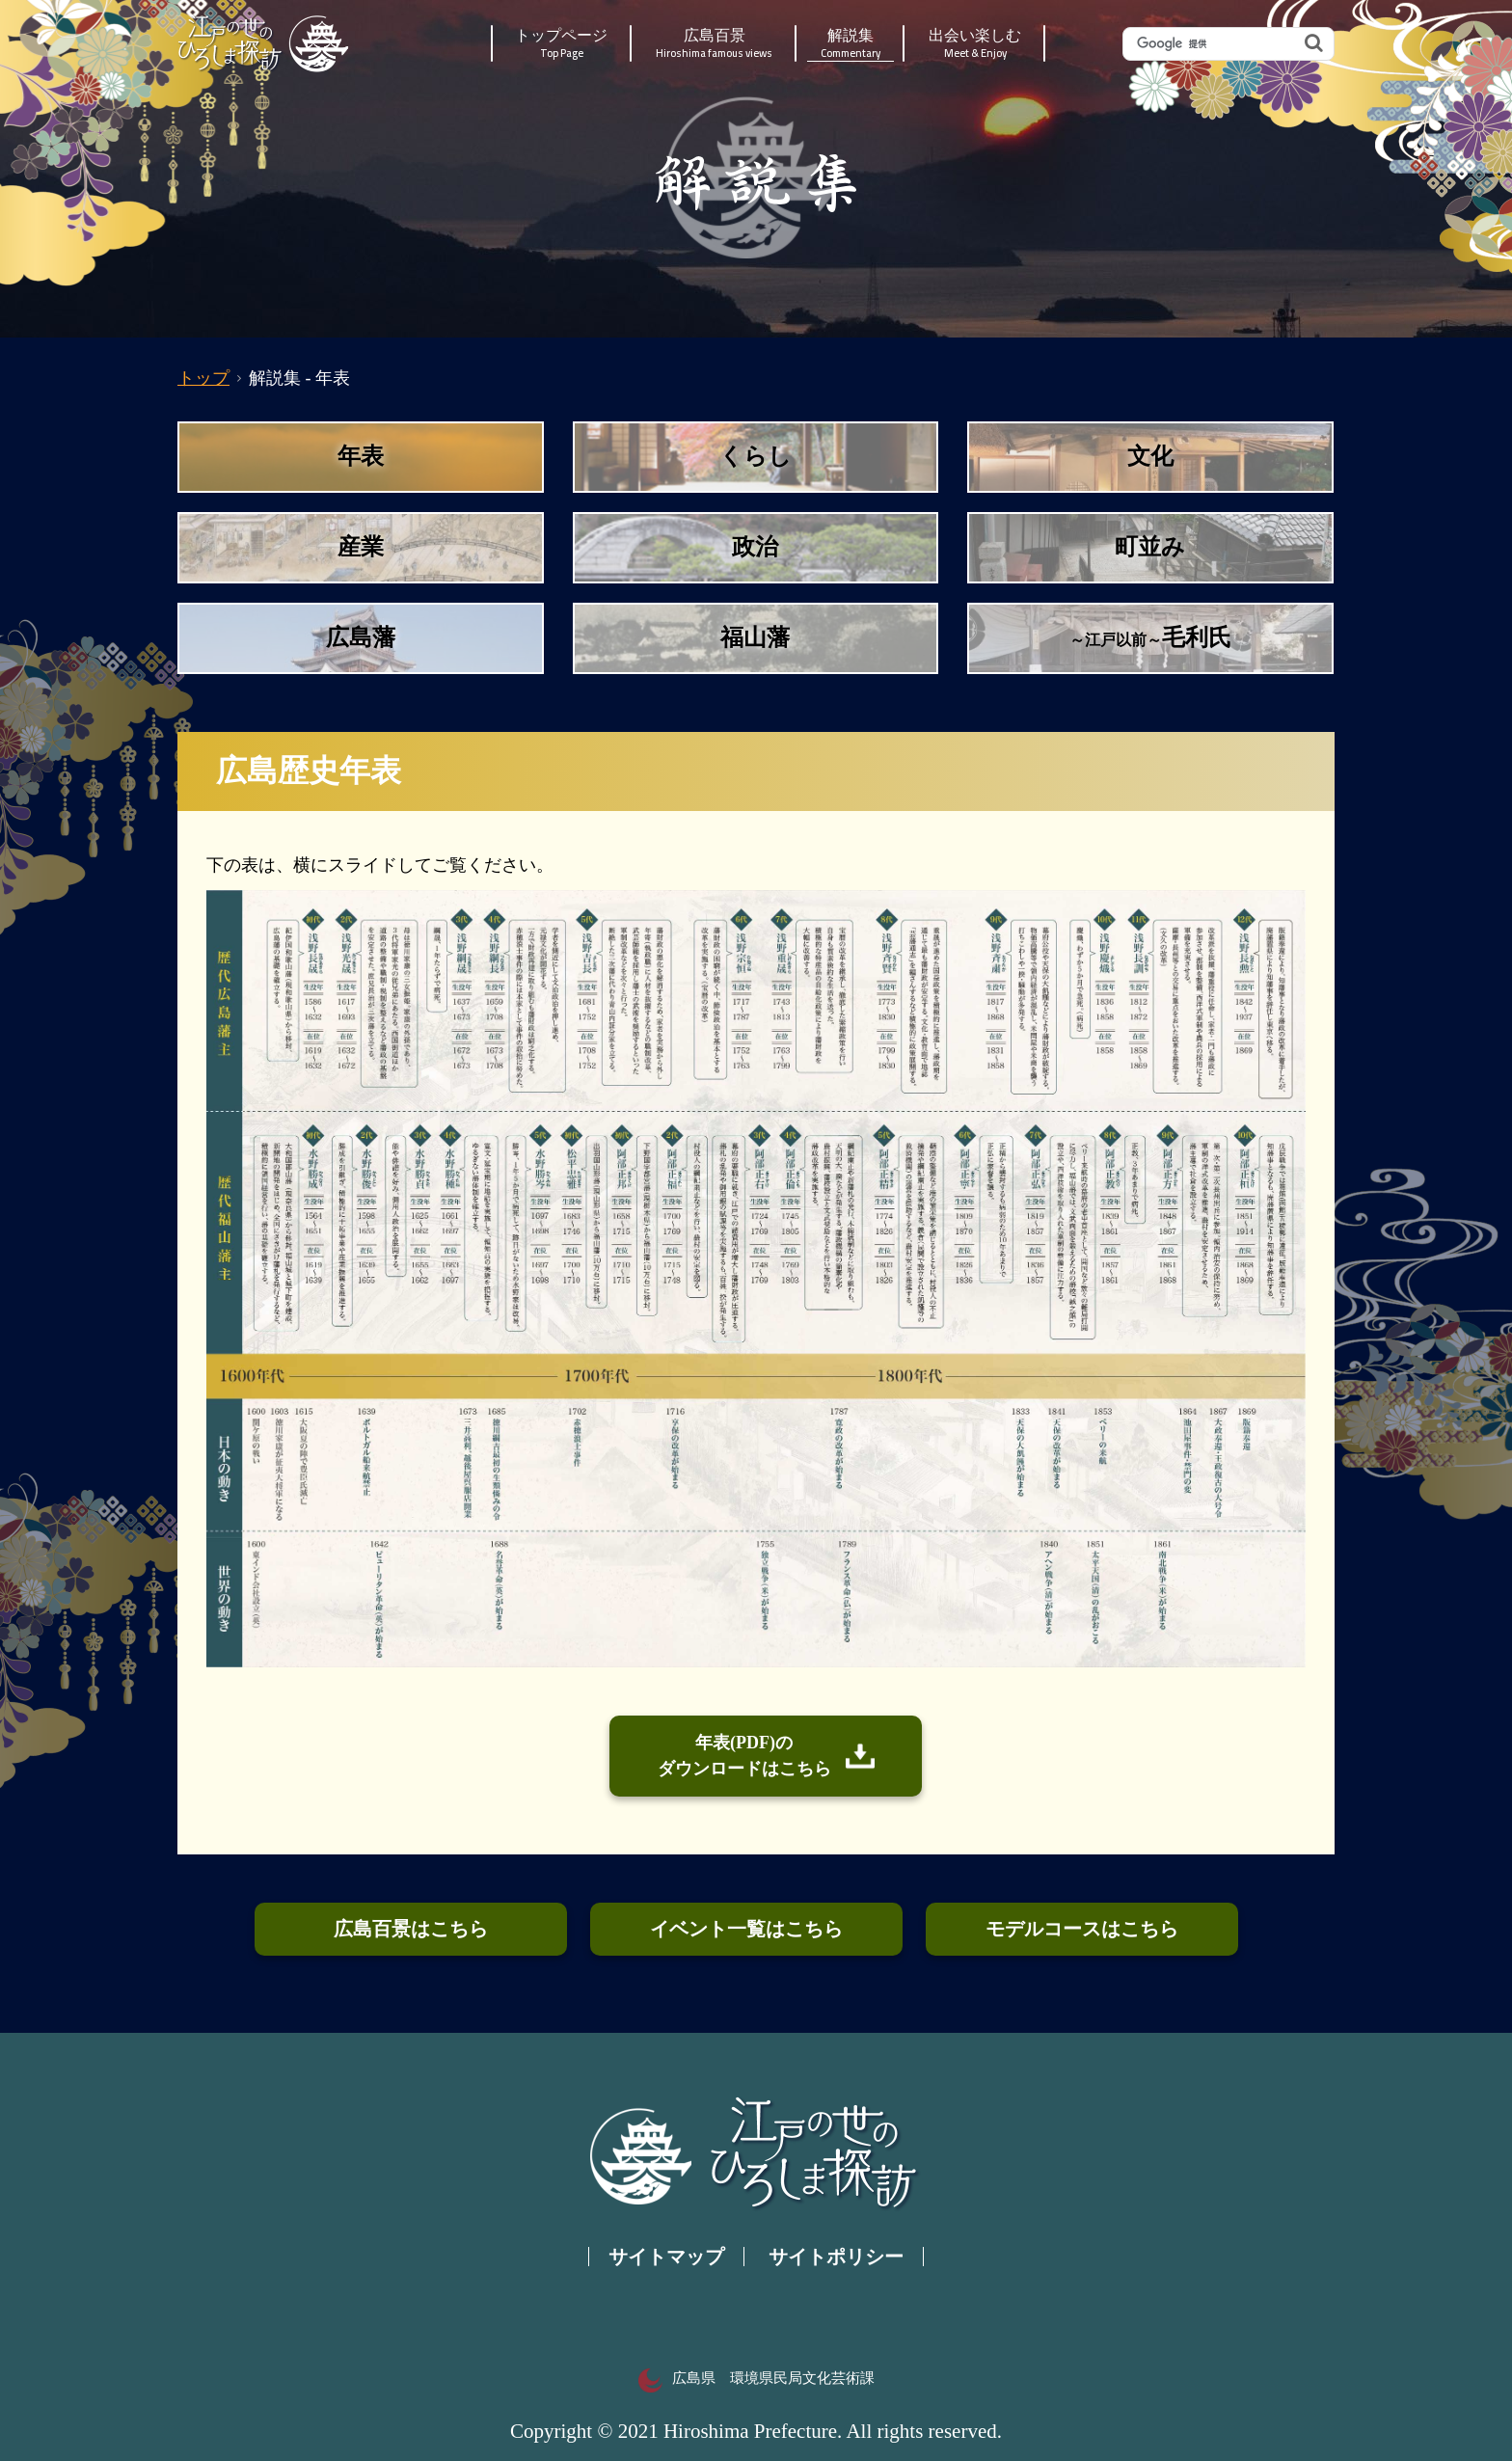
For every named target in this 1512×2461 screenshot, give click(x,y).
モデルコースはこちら (1082, 1928)
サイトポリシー (836, 2256)
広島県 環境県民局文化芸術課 (756, 2378)
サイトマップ (666, 2256)
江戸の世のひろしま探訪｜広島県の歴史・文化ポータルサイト (264, 43)
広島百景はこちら (411, 1928)
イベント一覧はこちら (746, 1928)
